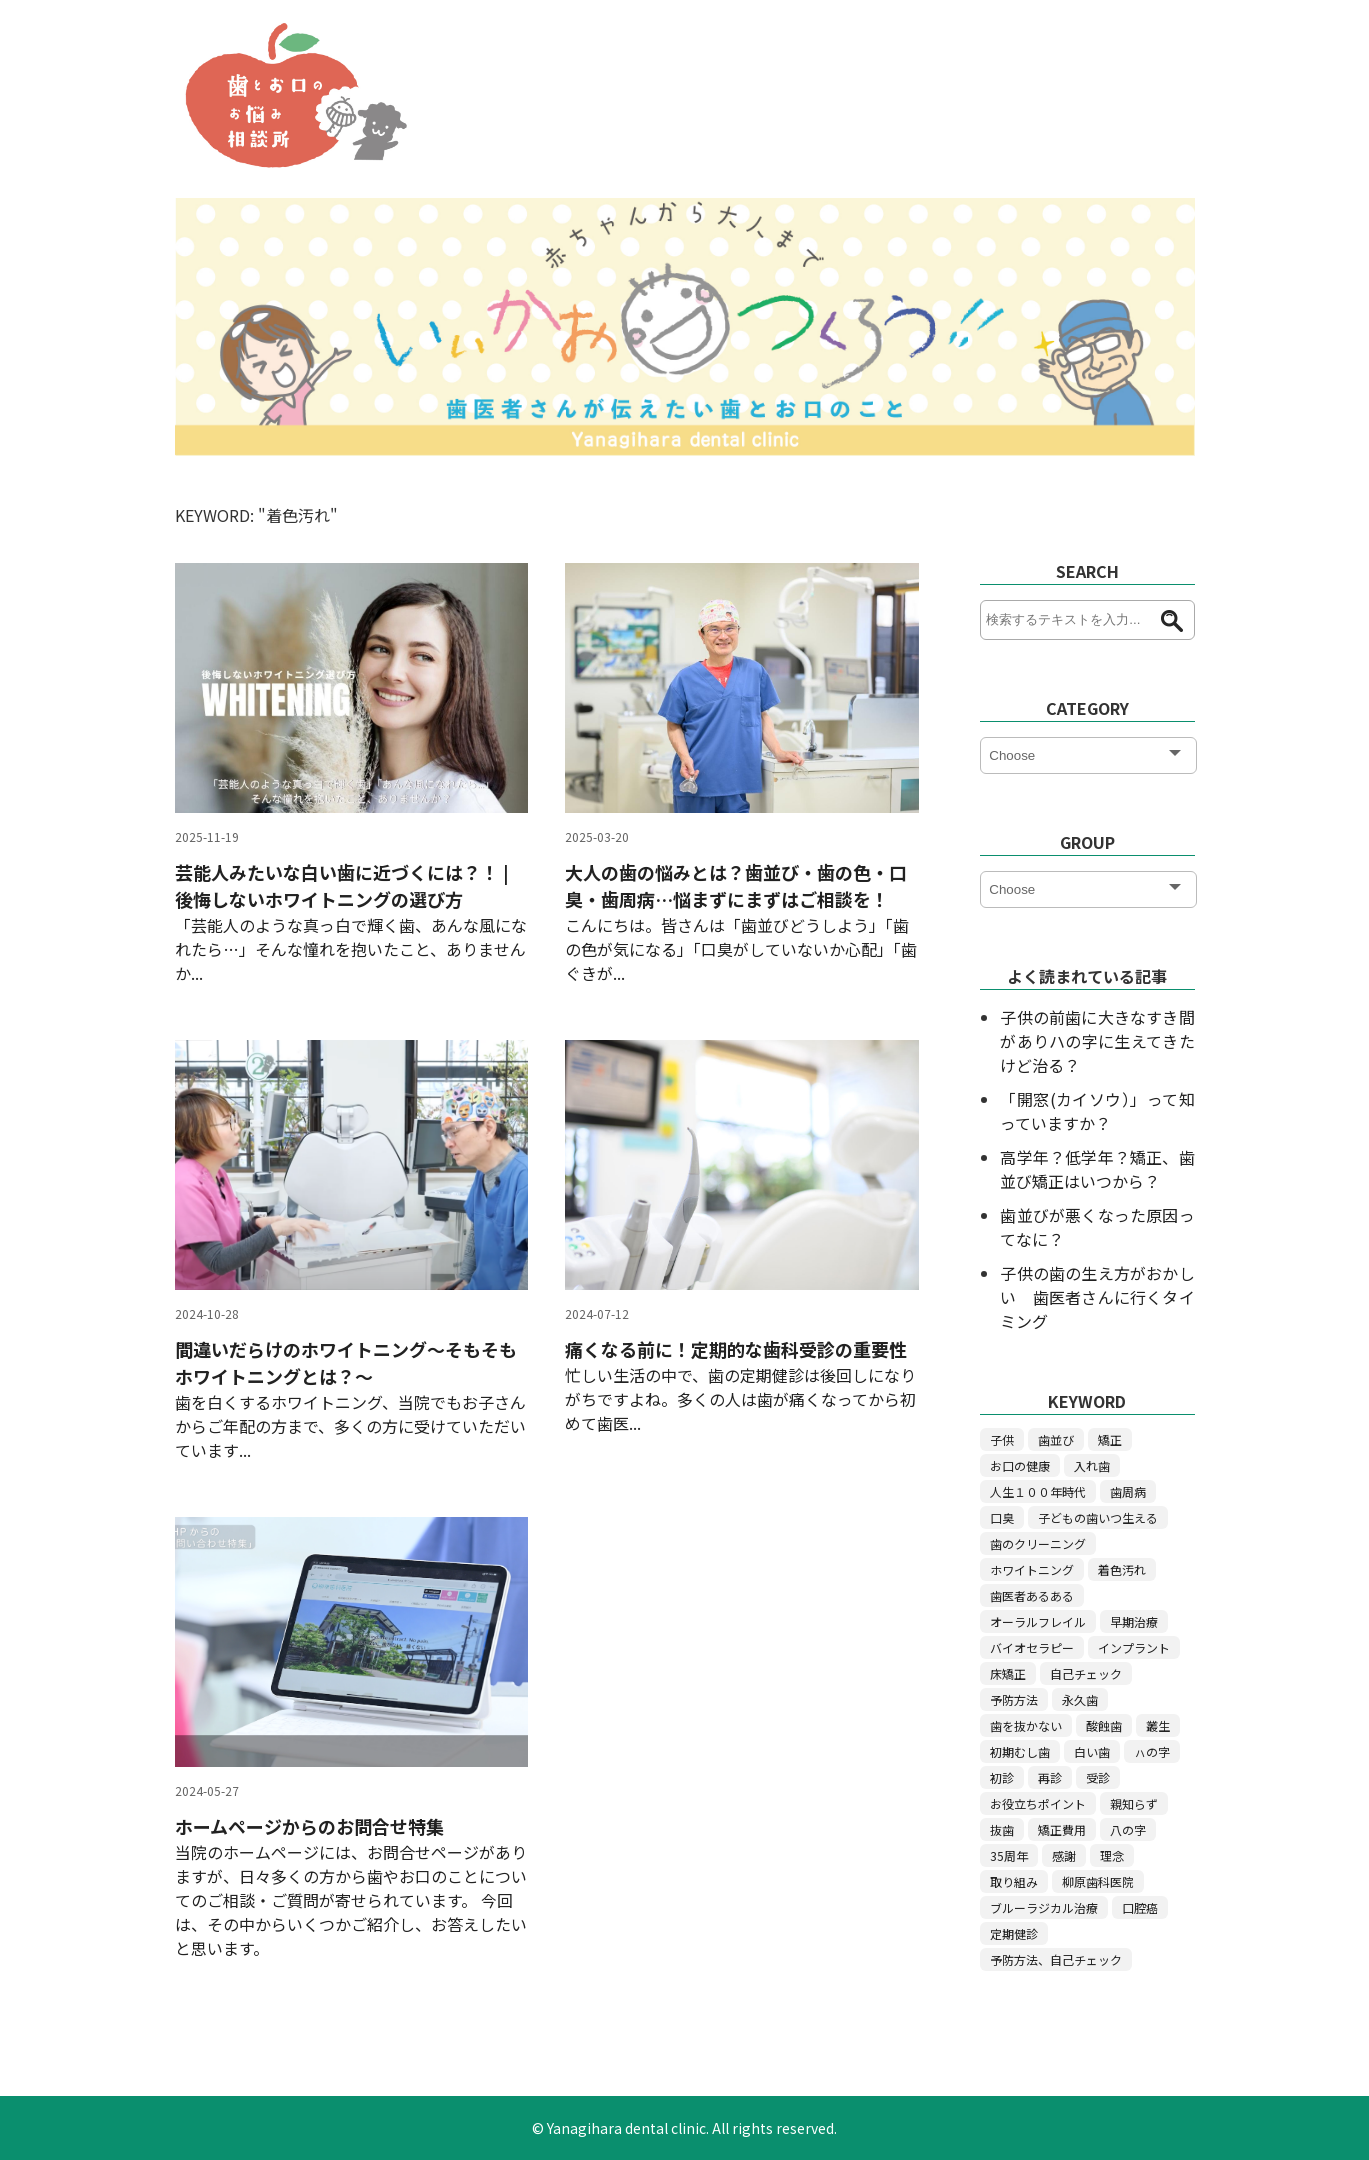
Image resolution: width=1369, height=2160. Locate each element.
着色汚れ (1122, 1569)
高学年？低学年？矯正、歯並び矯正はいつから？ (1097, 1169)
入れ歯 (1092, 1465)
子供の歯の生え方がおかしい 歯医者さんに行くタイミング (1097, 1297)
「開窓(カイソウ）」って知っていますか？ (1097, 1111)
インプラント (1134, 1647)
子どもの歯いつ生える (1098, 1517)
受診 (1098, 1777)
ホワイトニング (1032, 1569)
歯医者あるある (1032, 1595)
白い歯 (1092, 1751)
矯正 (1110, 1439)
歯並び (1056, 1439)
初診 (1002, 1777)
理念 (1112, 1855)
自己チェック (1086, 1673)
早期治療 (1134, 1621)
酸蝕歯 (1104, 1725)
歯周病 (1128, 1491)
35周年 (1009, 1855)
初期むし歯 (1020, 1751)
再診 (1050, 1777)
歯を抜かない (1026, 1725)
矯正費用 (1062, 1829)
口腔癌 (1140, 1907)
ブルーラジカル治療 (1044, 1907)
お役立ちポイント (1038, 1803)
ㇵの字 (1152, 1751)
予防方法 (1014, 1699)
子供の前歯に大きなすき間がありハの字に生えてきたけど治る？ (1097, 1041)
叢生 (1158, 1725)
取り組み (1014, 1881)
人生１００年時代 (1038, 1491)
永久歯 (1080, 1699)
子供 (1002, 1439)
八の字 (1128, 1829)
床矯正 (1008, 1673)
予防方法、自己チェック (1056, 1959)
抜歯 (1002, 1829)
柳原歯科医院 (1098, 1881)
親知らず (1134, 1803)
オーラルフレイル (1038, 1621)
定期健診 (1014, 1933)
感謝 (1064, 1855)
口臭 (1002, 1517)
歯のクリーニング (1038, 1543)
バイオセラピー (1032, 1647)
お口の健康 (1020, 1465)
